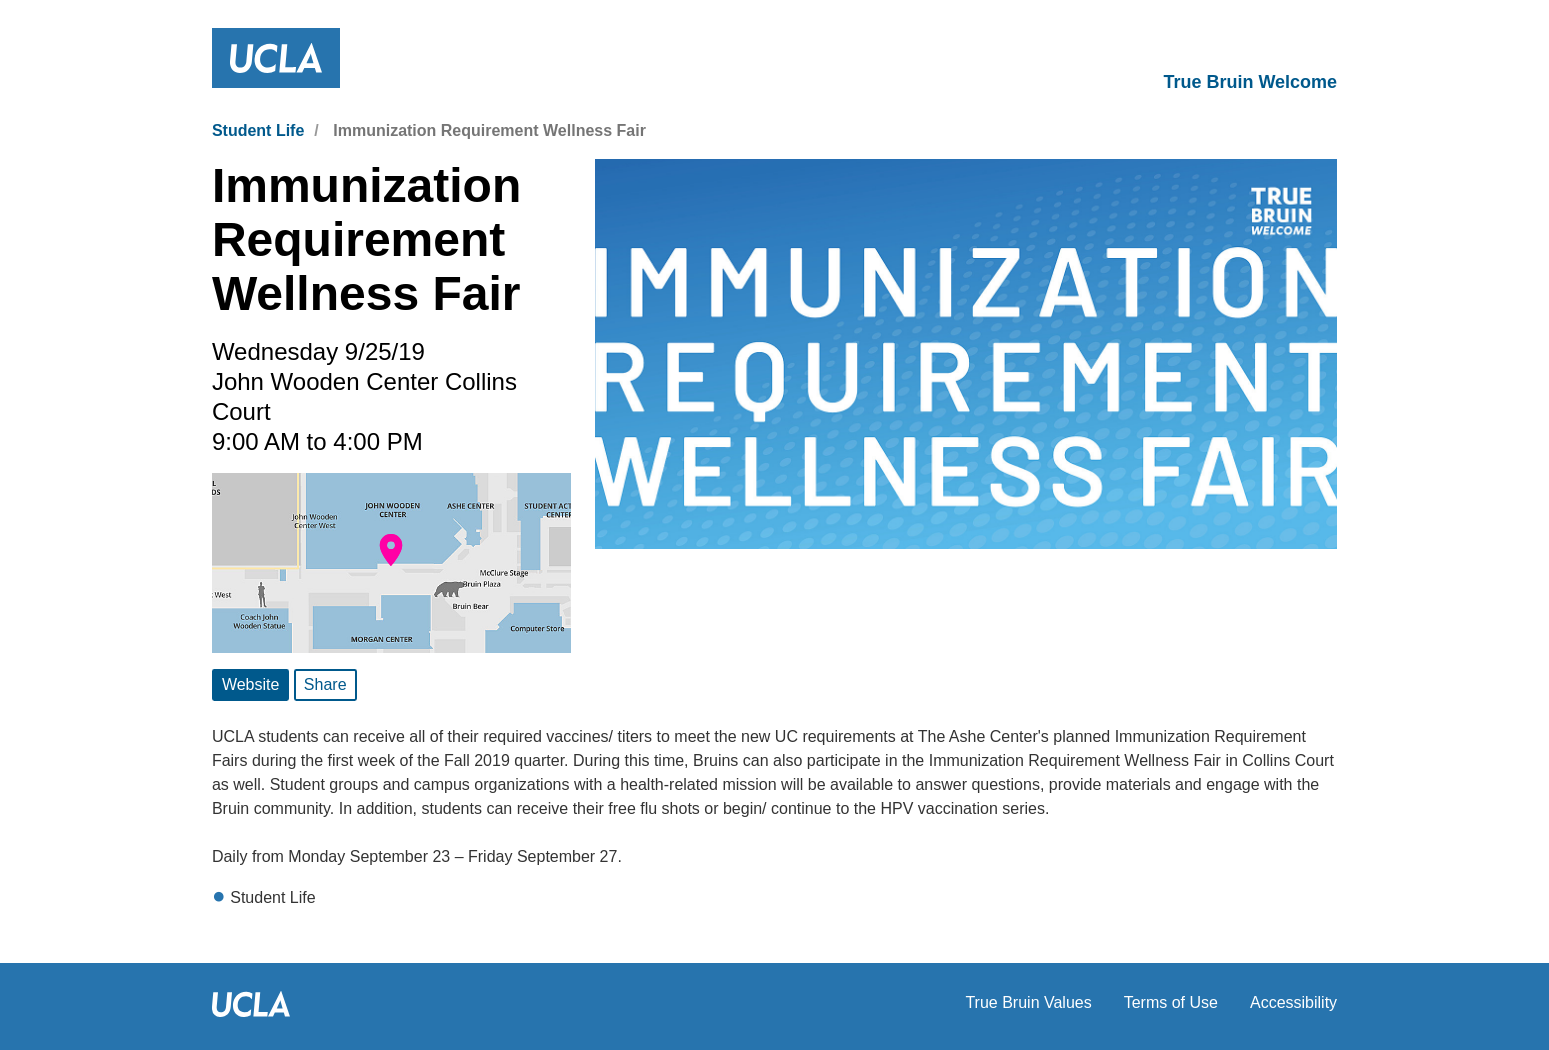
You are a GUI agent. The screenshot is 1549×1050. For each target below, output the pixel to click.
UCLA (573, 1004)
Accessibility (1293, 1002)
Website (251, 684)
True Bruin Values (1028, 1002)
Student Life (258, 130)
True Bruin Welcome (1250, 82)
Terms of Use (1171, 1002)
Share (325, 684)
